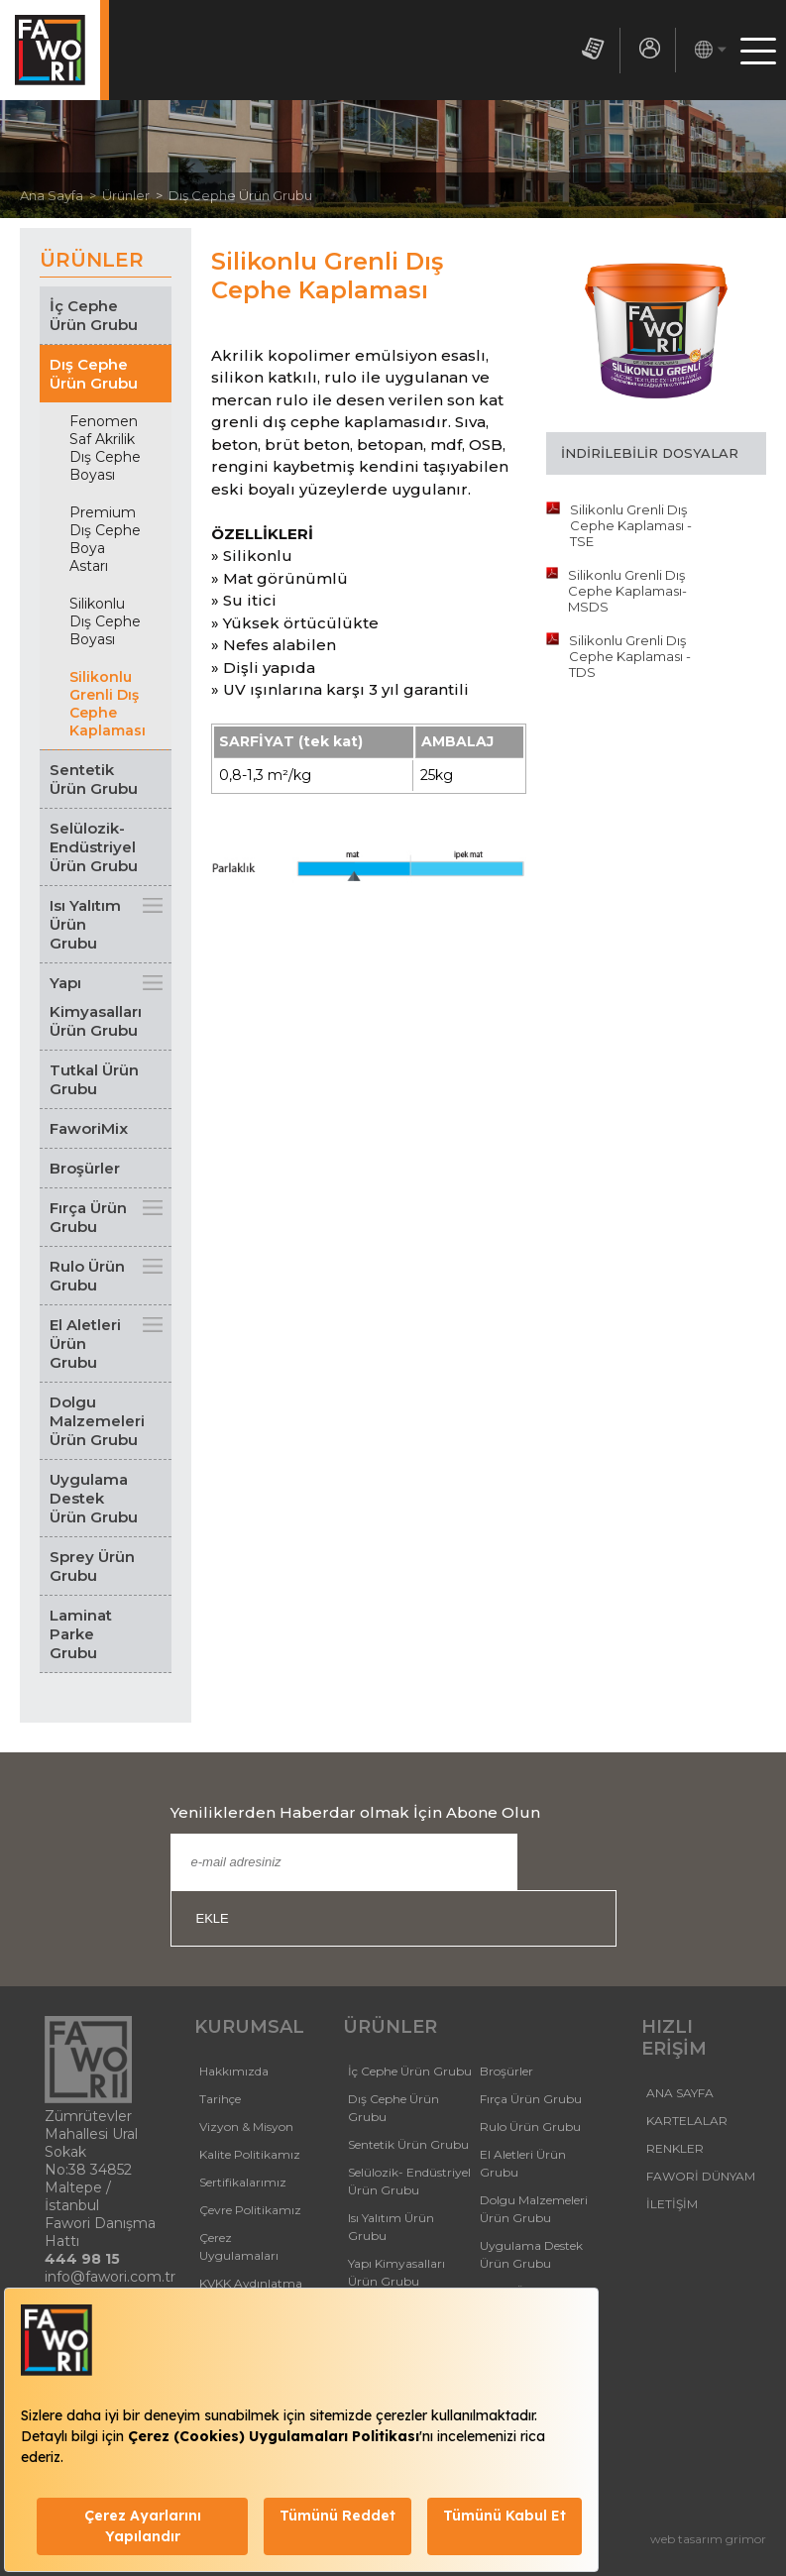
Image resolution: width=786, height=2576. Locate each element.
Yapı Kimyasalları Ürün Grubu (96, 1006)
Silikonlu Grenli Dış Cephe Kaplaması (107, 703)
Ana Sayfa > (61, 195)
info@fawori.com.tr (110, 2277)
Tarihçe (220, 2098)
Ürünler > (135, 195)
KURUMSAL (249, 2027)
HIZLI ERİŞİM (674, 2038)
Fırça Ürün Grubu (88, 1217)
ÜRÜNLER (390, 2027)
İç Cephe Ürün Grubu (94, 315)
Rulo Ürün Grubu (87, 1275)
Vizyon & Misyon (246, 2126)
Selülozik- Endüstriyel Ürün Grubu (94, 847)
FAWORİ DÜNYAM (700, 2176)
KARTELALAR (687, 2120)
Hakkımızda (234, 2071)
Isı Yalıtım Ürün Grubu (85, 924)
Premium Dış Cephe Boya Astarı (105, 539)
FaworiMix (89, 1128)
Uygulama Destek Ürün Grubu (94, 1498)
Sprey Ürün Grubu (92, 1566)
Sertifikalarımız (242, 2182)
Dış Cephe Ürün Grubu (240, 195)
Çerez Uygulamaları (239, 2246)
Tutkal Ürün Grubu (94, 1079)
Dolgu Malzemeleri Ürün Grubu (97, 1421)
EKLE (212, 1918)
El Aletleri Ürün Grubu (85, 1343)
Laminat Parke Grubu (81, 1634)
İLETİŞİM (672, 2203)
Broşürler (85, 1168)
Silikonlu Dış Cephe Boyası (105, 621)
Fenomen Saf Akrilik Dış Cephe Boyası (105, 448)
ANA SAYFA (680, 2092)
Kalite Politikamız (249, 2154)
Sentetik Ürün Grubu (94, 779)
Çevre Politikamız (250, 2209)
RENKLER (675, 2148)
